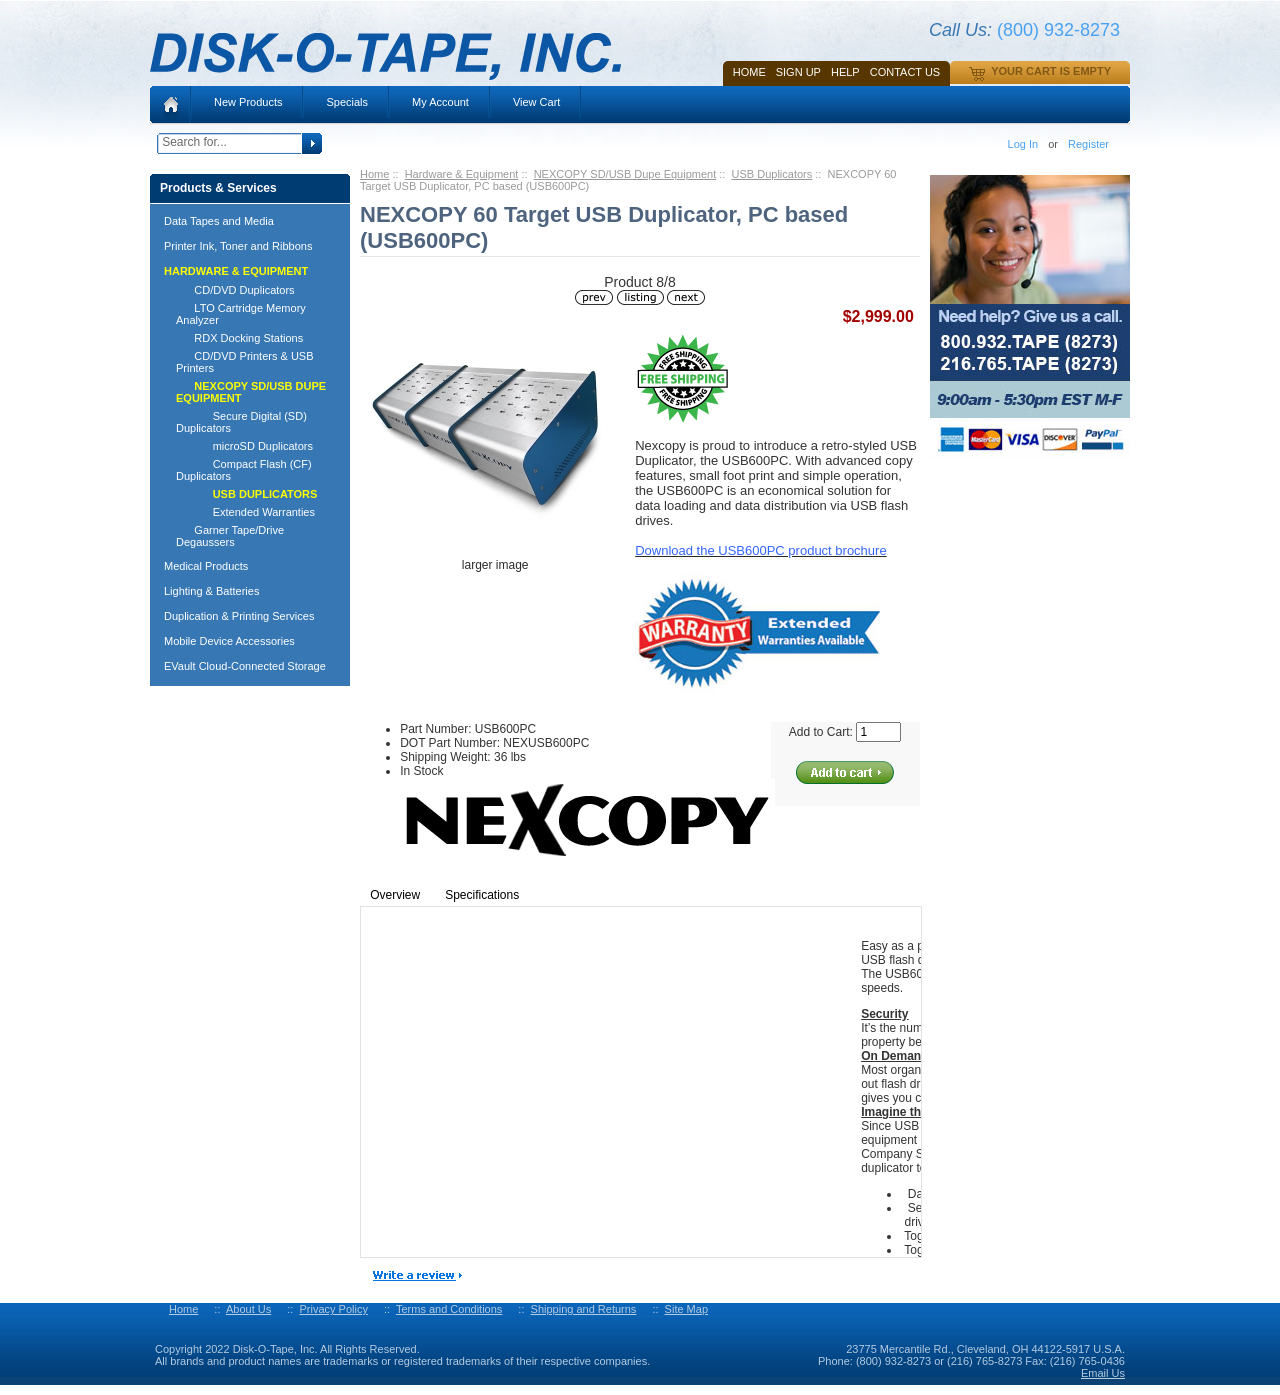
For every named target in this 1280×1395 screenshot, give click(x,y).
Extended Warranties (245, 512)
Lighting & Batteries (211, 591)
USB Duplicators (772, 174)
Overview (395, 895)
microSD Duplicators (244, 446)
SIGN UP (798, 72)
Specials (347, 102)
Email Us (1103, 1373)
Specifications (482, 895)
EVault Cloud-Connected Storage (245, 666)
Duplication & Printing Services (239, 616)
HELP (845, 72)
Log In (1023, 144)
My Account (440, 102)
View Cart (536, 102)
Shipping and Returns (584, 1309)
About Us (248, 1309)
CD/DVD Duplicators (235, 290)
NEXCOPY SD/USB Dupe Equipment (625, 174)
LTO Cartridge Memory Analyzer (241, 314)
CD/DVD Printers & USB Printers (245, 362)
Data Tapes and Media (219, 221)
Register (1088, 144)
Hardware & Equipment (462, 174)
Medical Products (206, 566)
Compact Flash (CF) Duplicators (244, 470)
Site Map (686, 1309)
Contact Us (905, 72)
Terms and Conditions (449, 1309)
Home (749, 72)
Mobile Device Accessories (229, 641)
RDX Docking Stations (239, 338)
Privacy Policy (333, 1309)
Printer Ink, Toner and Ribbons (238, 246)
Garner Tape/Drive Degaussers (230, 536)
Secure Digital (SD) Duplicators (241, 422)
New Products (248, 102)
